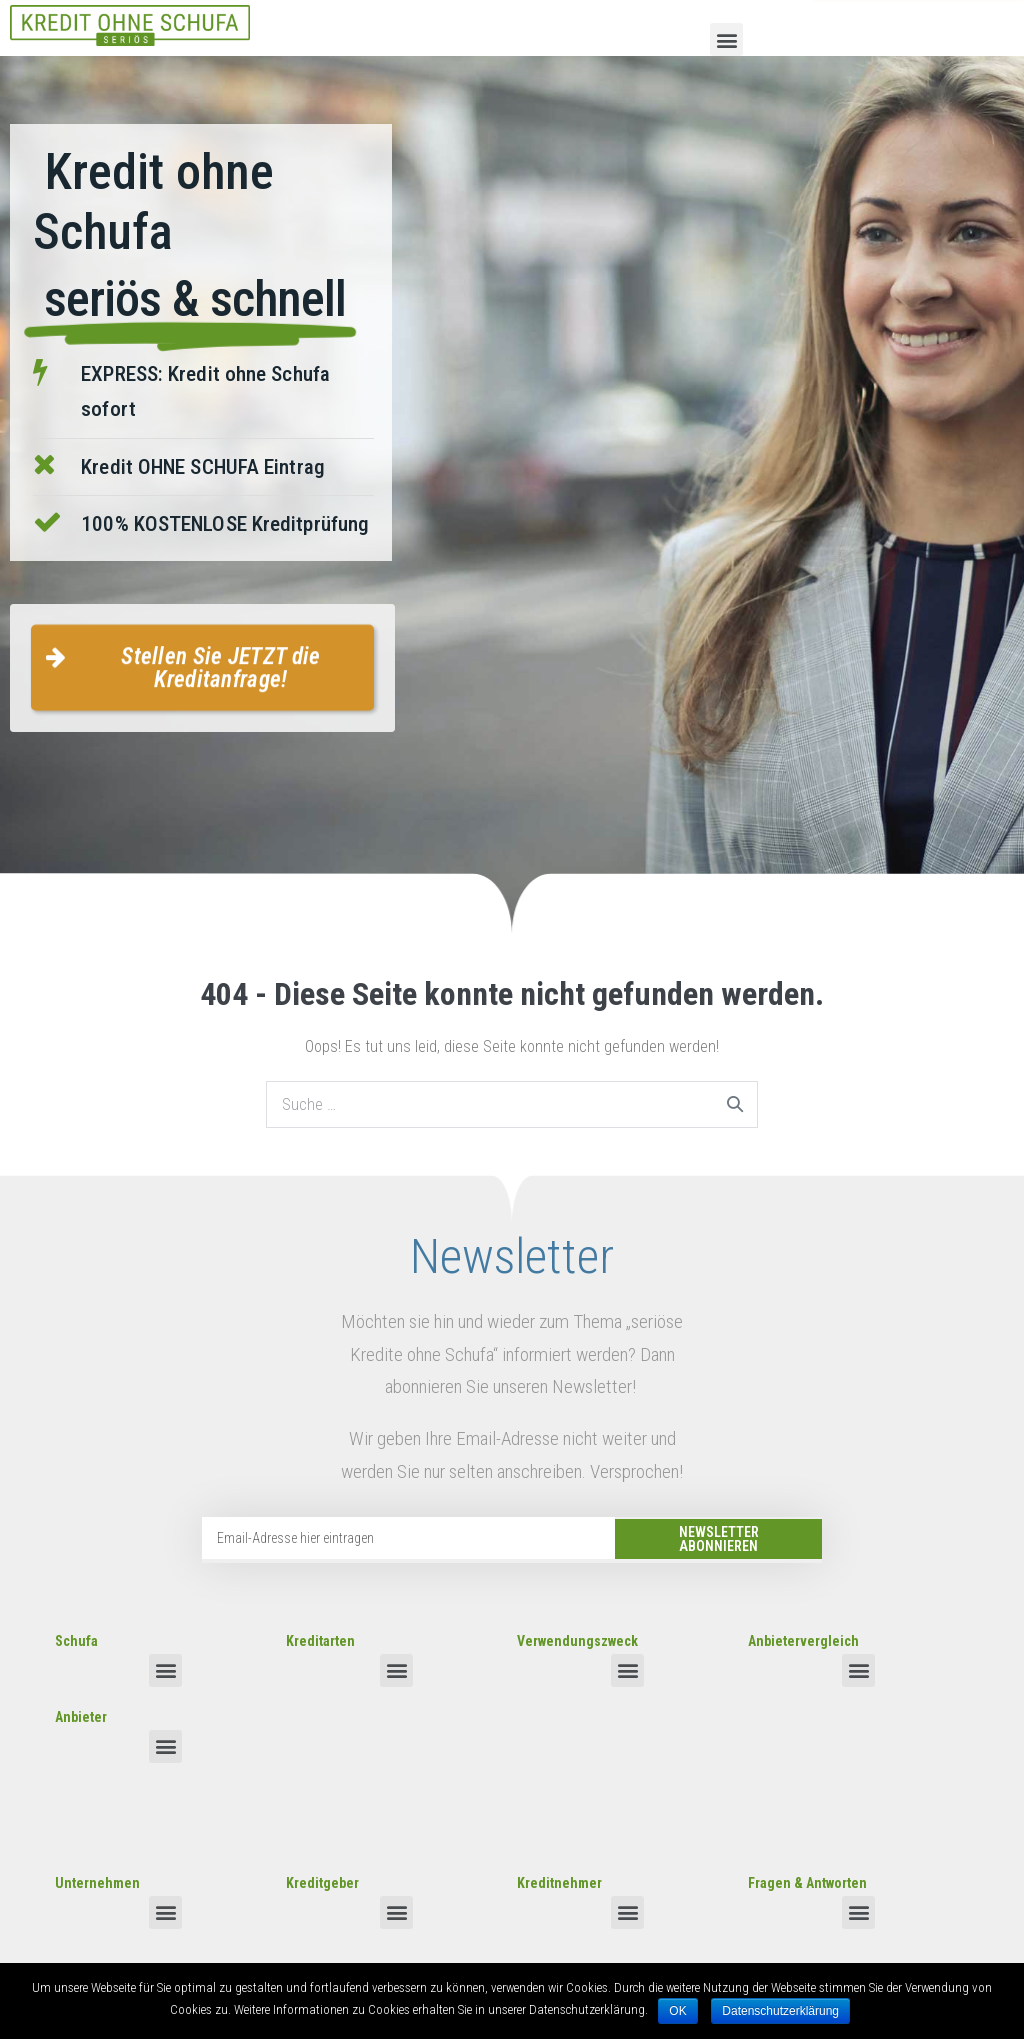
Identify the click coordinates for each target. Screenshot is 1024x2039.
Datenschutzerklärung (780, 2011)
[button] (726, 39)
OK (677, 2011)
